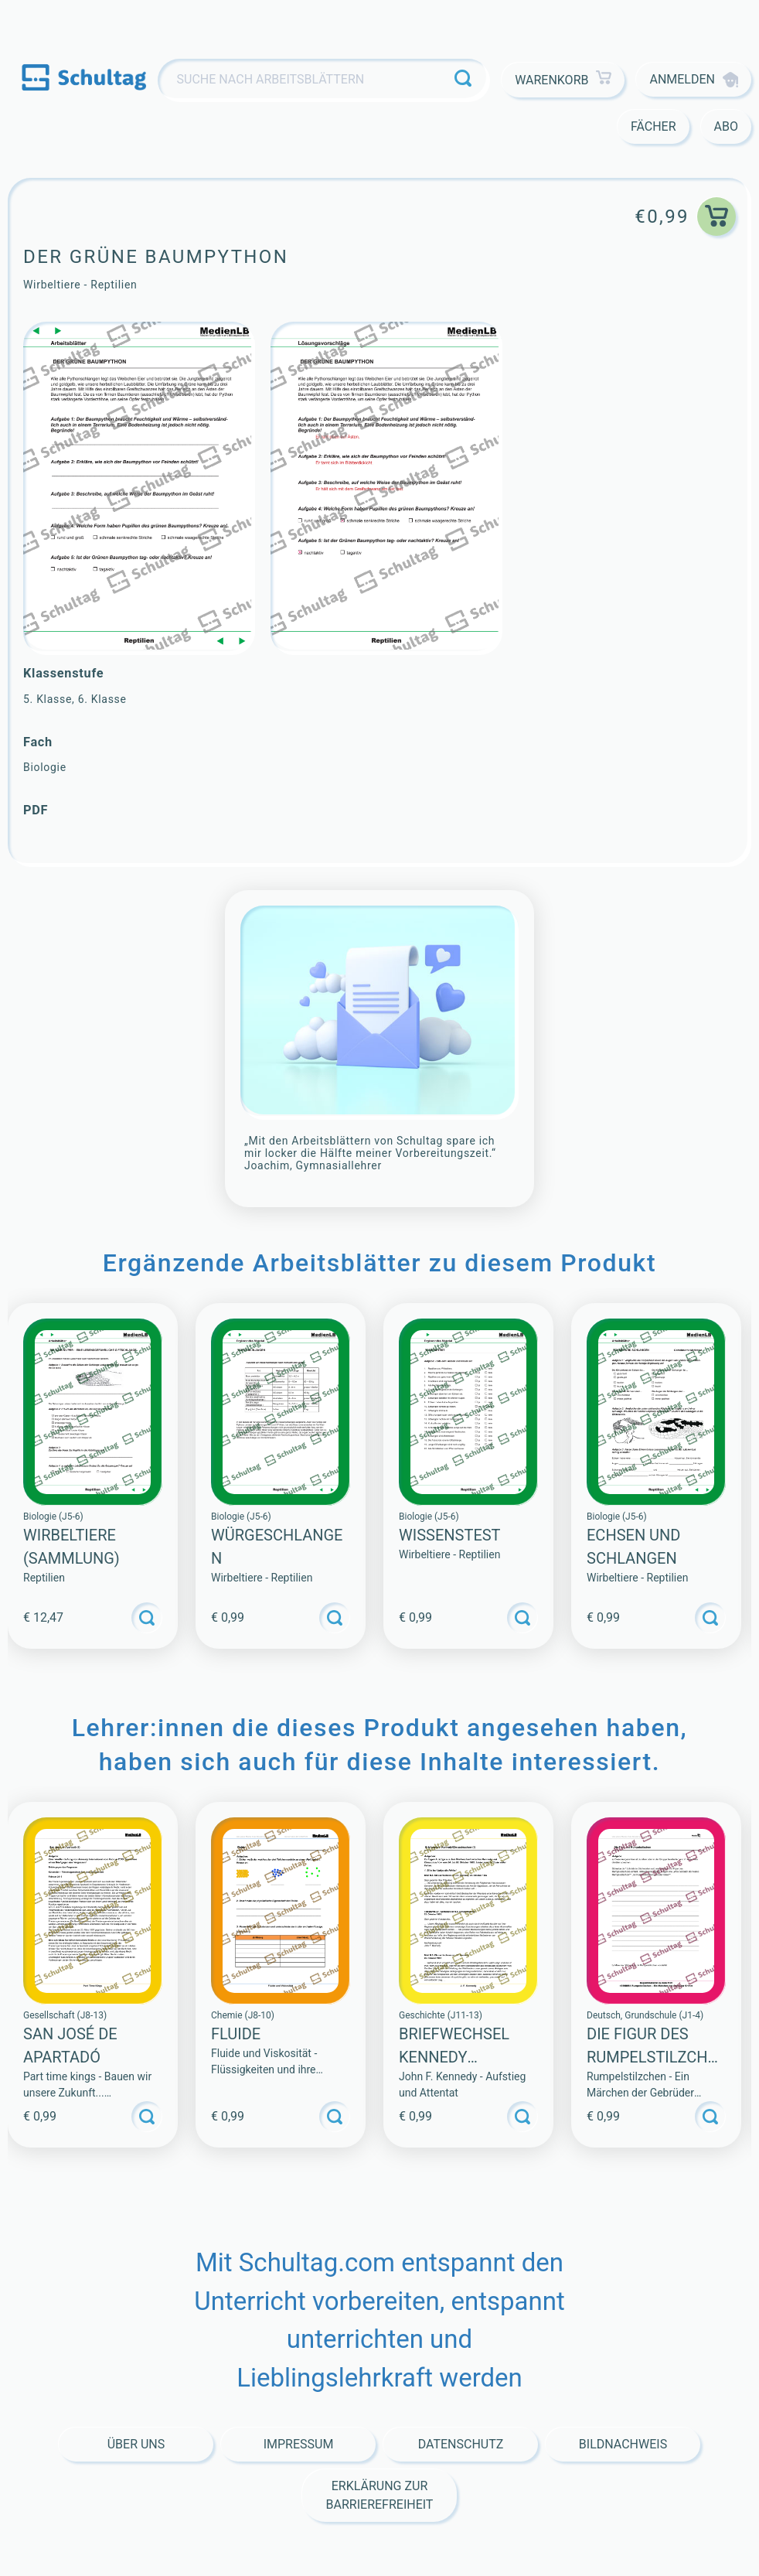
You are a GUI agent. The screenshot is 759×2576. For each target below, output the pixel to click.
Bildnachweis (623, 2444)
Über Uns (136, 2444)
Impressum (299, 2444)
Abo (726, 126)
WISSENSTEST (450, 1535)
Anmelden (693, 79)
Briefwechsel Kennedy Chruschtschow (466, 2057)
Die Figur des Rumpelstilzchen (651, 2057)
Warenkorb (563, 80)
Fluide (235, 2034)
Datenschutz (461, 2444)
